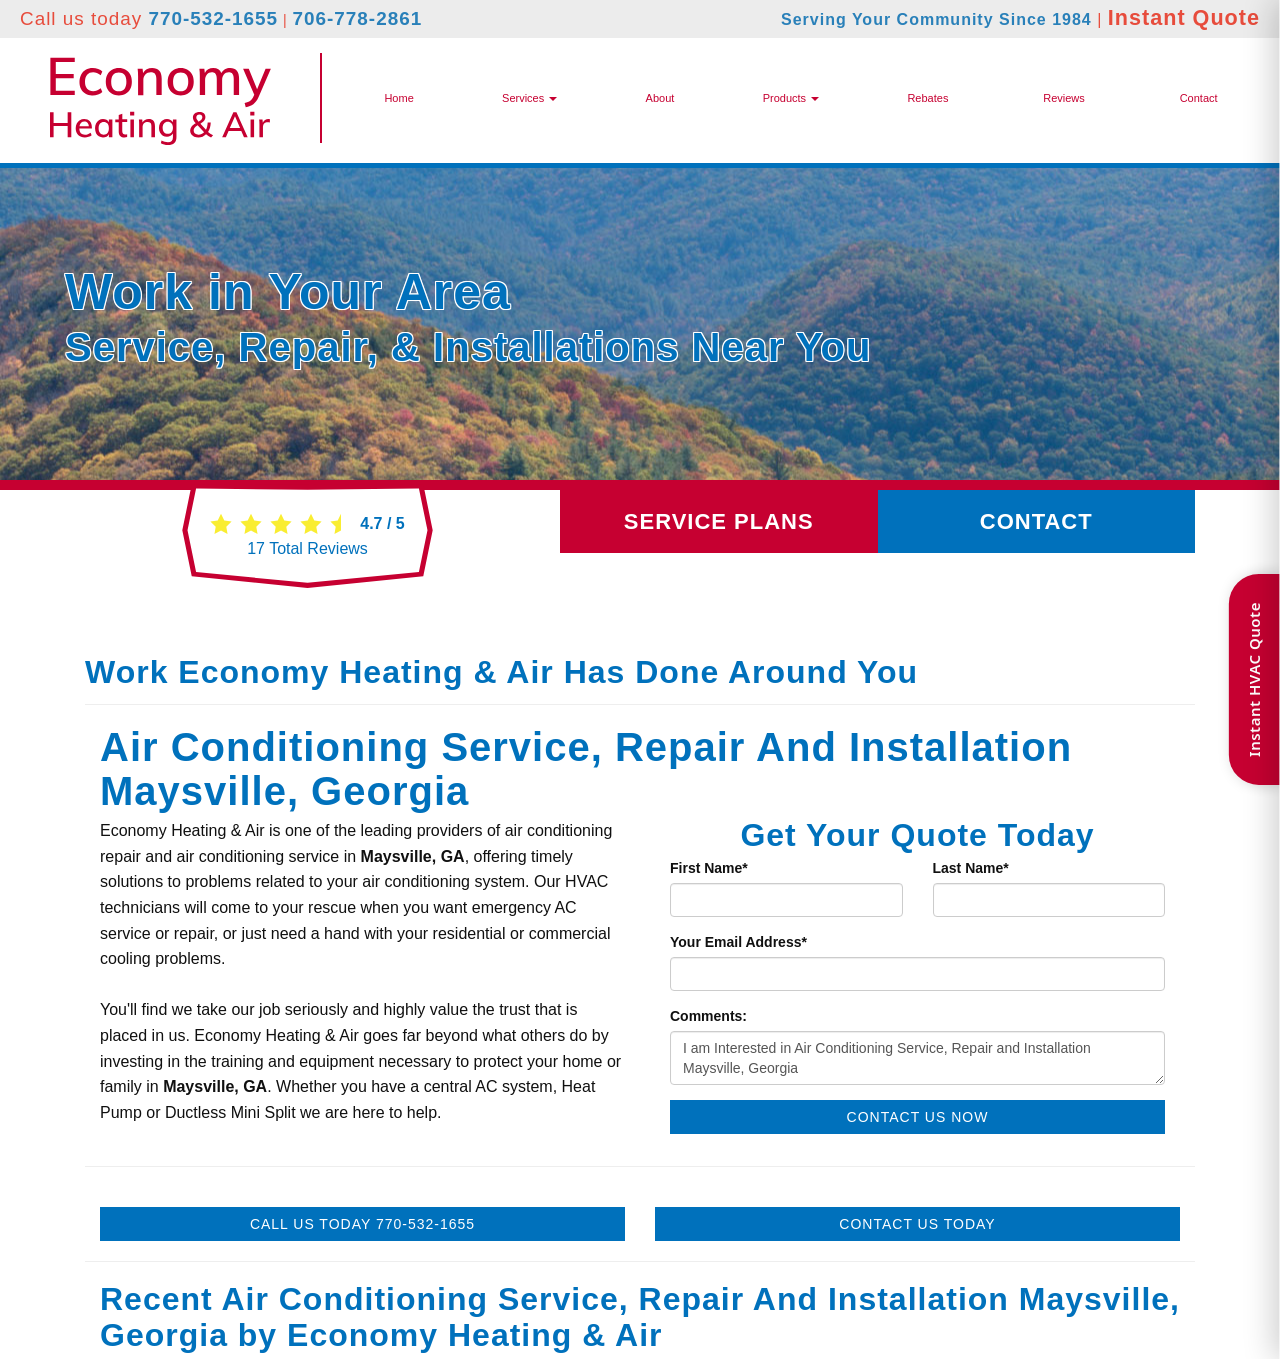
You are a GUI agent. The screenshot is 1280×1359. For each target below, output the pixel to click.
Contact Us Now (918, 1117)
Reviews (1064, 98)
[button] (791, 98)
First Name (709, 868)
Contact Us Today (917, 1224)
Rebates (927, 98)
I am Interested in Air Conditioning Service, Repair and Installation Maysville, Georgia (917, 1058)
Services (529, 98)
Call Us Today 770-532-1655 (362, 1224)
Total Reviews (307, 548)
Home (398, 98)
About (660, 98)
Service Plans (719, 521)
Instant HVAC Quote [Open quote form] (1254, 679)
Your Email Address (738, 942)
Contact (1199, 98)
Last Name (971, 868)
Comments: (708, 1016)
